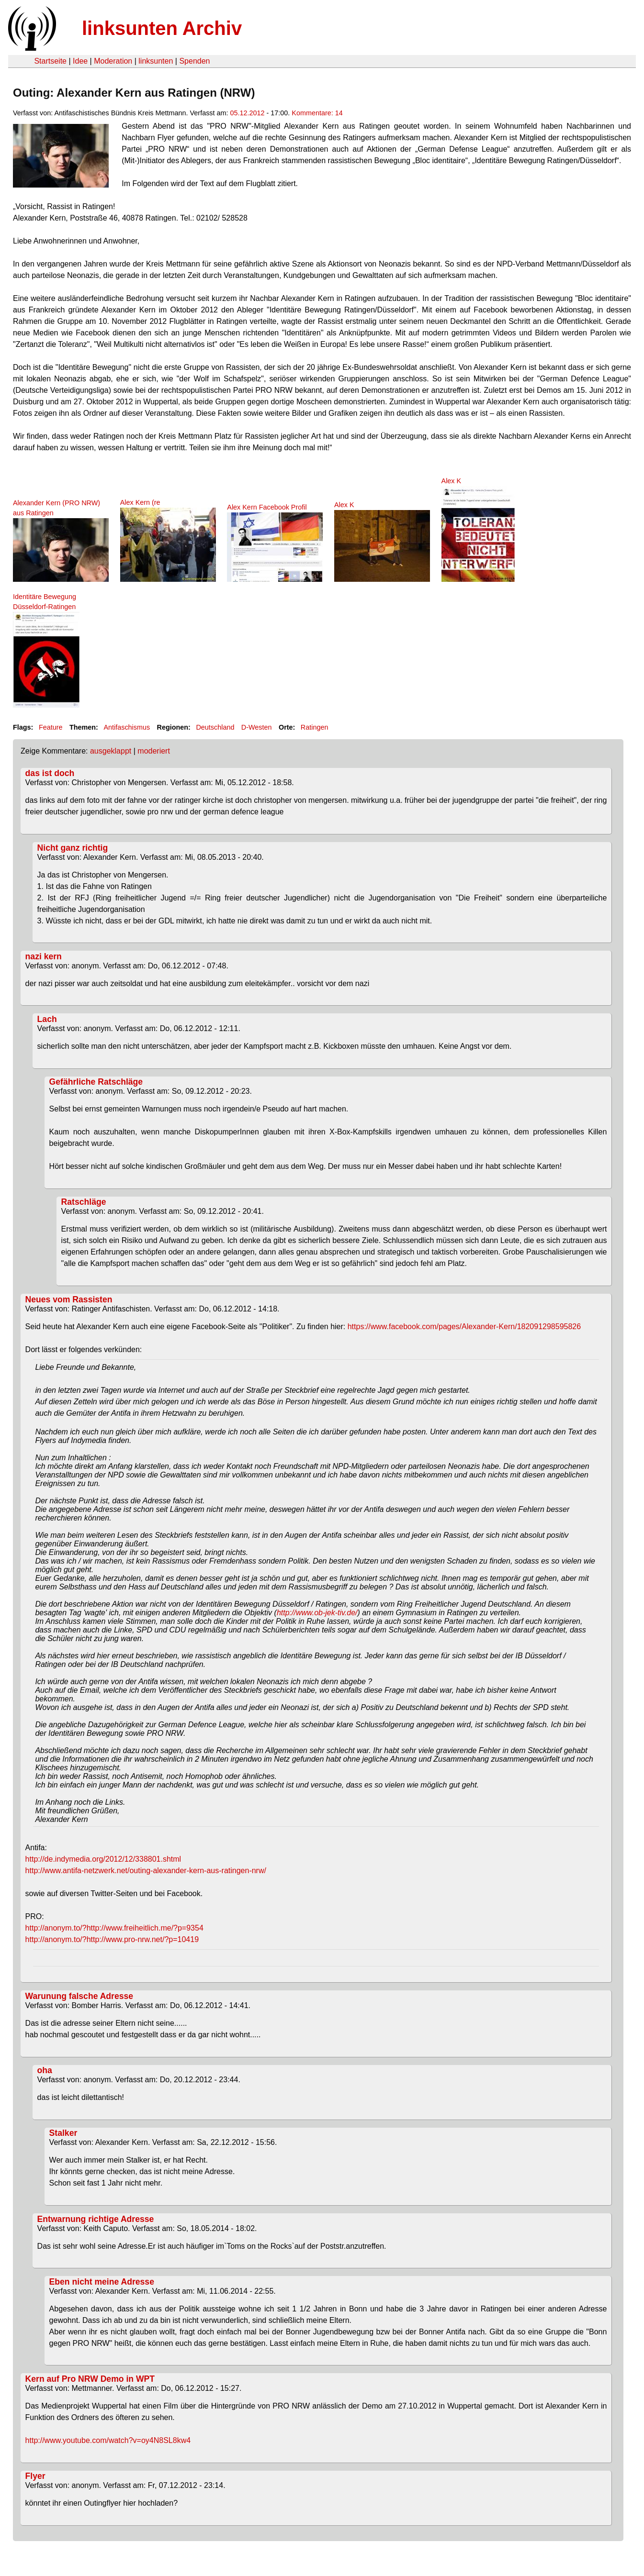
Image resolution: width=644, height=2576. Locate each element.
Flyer (35, 2476)
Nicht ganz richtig (72, 848)
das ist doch (50, 773)
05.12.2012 (247, 113)
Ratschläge (83, 1202)
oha (44, 2070)
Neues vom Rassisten (69, 1299)
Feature (51, 727)
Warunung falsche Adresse (79, 1996)
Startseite (50, 61)
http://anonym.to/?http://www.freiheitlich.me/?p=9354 (114, 1928)
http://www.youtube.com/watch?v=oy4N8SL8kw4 (108, 2440)
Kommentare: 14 (317, 113)
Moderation (113, 61)
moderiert (153, 751)
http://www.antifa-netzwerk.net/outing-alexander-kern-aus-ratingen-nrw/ (145, 1870)
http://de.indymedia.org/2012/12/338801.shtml (103, 1859)
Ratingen (314, 727)
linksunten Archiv (162, 28)
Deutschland (215, 727)
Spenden (194, 61)
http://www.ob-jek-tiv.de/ (317, 1613)
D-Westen (256, 727)
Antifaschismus (126, 727)
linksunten (155, 61)
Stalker (63, 2133)
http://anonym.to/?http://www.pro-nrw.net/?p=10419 (112, 1939)
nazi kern (43, 956)
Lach (47, 1019)
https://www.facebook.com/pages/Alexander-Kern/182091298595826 (464, 1326)
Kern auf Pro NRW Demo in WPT (90, 2379)
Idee (80, 61)
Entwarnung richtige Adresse (95, 2219)
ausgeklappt (110, 751)
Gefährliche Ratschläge (96, 1082)
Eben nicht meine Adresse (101, 2282)
